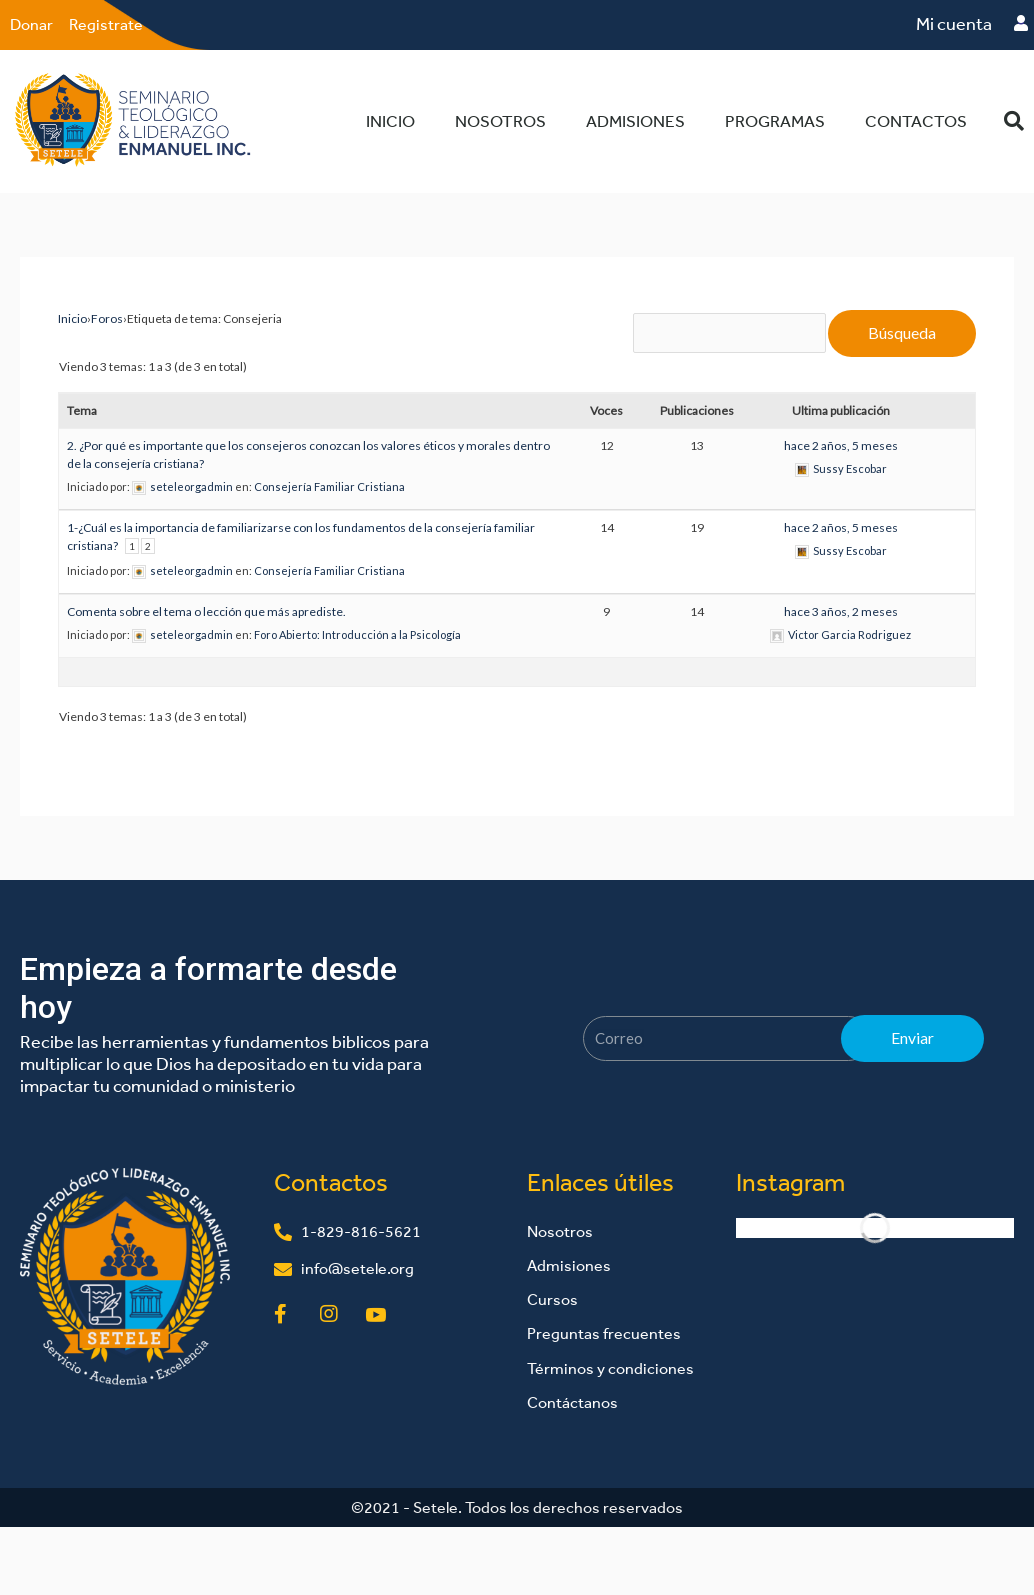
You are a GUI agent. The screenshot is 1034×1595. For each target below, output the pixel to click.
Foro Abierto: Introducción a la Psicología (357, 634)
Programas (775, 121)
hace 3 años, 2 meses (841, 611)
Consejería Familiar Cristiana (329, 486)
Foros (107, 318)
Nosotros (500, 121)
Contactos (916, 121)
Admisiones (635, 121)
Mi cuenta (954, 23)
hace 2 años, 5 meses (841, 445)
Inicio (390, 121)
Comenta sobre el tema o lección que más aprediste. (206, 611)
